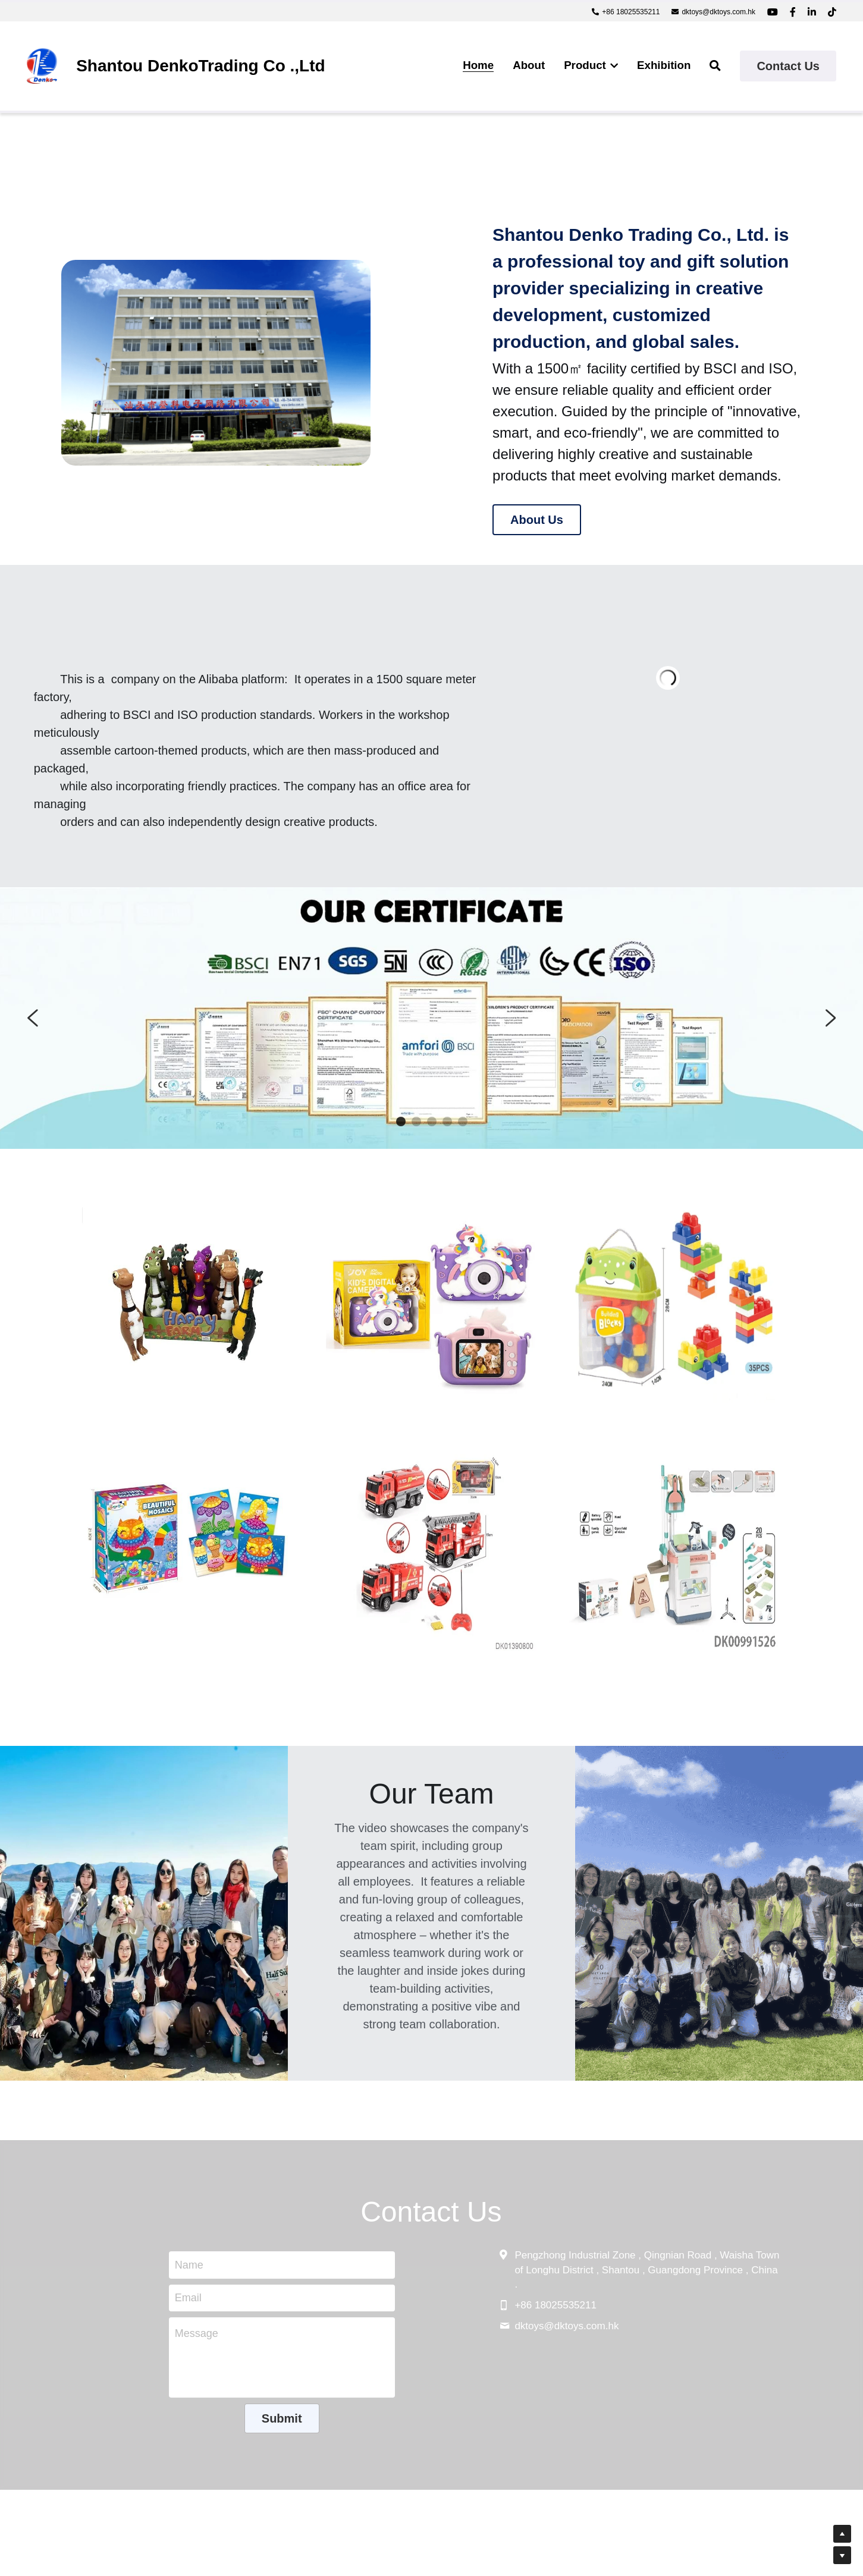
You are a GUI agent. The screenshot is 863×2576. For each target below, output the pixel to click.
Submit (282, 2418)
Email (188, 2298)
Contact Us (788, 66)
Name (189, 2264)
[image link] (42, 65)
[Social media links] (772, 12)
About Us (536, 519)
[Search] (715, 66)
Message (196, 2333)
